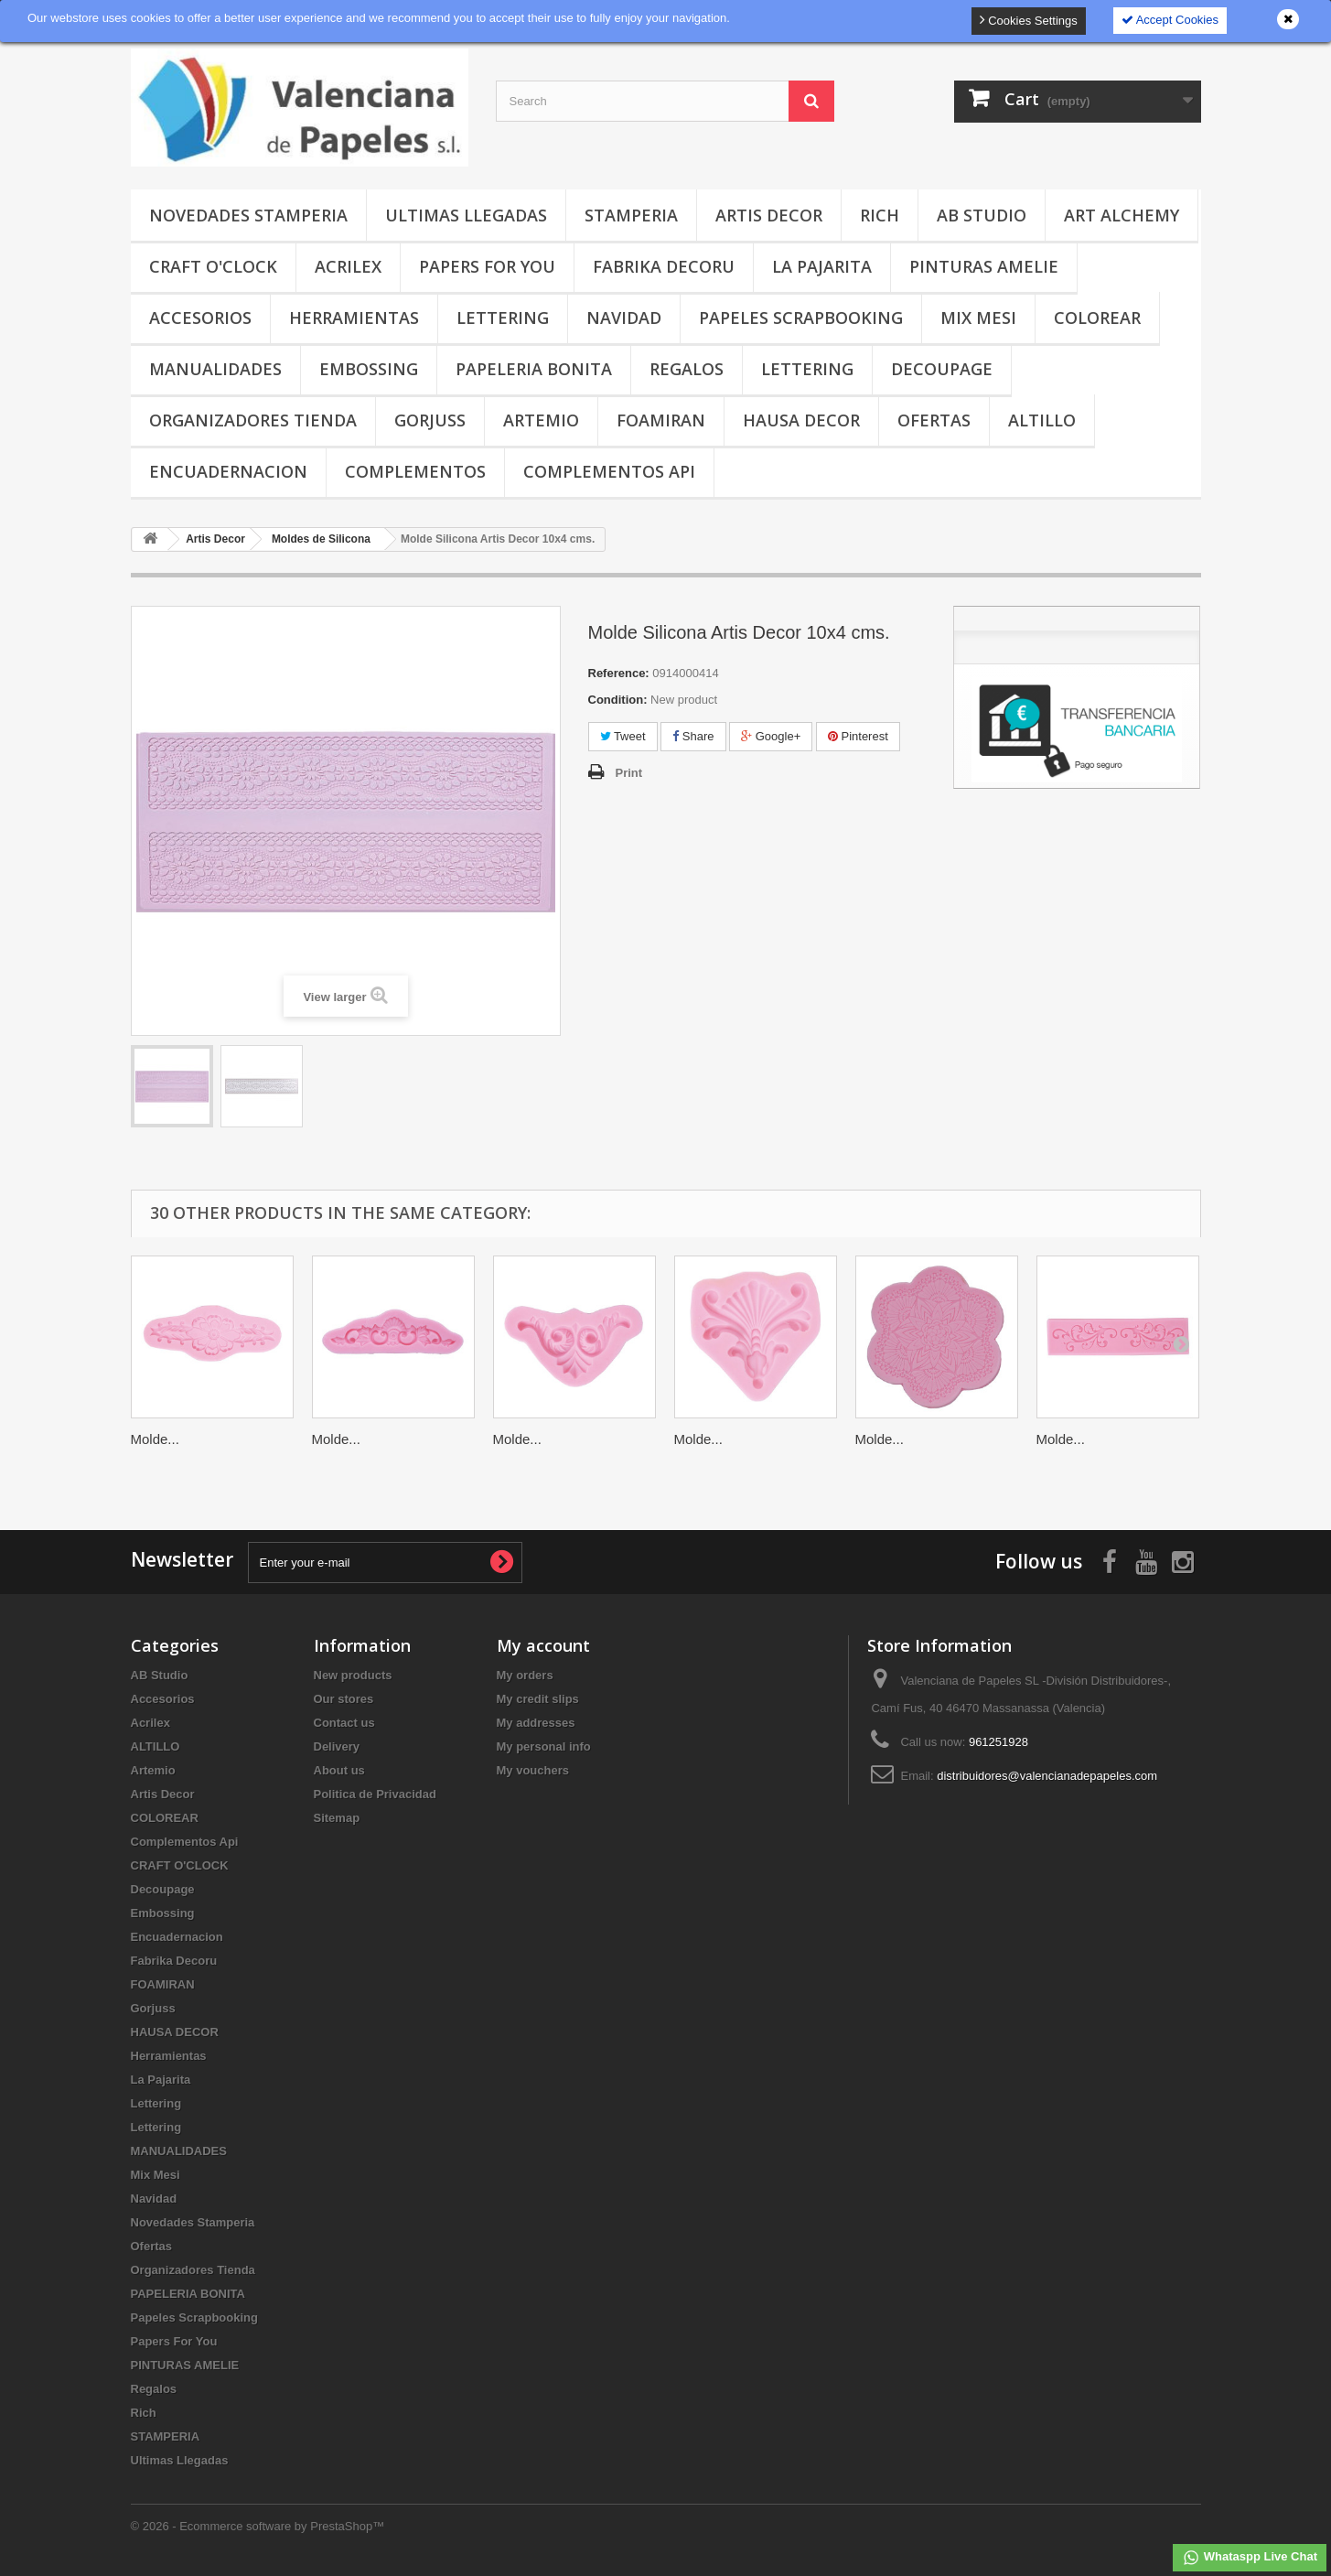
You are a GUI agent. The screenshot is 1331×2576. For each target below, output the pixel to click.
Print (629, 773)
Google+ (770, 736)
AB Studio (981, 215)
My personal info (544, 1746)
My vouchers (533, 1770)
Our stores (344, 1699)
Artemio (541, 420)
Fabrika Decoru (664, 266)
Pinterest (858, 736)
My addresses (536, 1723)
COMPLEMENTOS (415, 471)
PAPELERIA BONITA (534, 369)
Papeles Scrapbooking (801, 318)
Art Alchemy (1121, 215)
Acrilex (348, 266)
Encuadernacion (228, 471)
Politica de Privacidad (375, 1794)
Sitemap (337, 1818)
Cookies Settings (1029, 19)
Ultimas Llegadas (466, 215)
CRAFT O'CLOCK (213, 266)
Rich (879, 215)
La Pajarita (822, 266)
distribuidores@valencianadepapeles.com (1047, 1776)
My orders (525, 1675)
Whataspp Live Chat (1249, 2558)
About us (339, 1770)
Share (693, 736)
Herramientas (354, 318)
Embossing (368, 369)
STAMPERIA (631, 215)
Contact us (344, 1723)
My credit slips (538, 1699)
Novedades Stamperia (248, 215)
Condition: (618, 699)
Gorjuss (430, 420)
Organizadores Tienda (253, 420)
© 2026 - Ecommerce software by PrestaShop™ (258, 2526)
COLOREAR (1097, 318)
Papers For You (487, 266)
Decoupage (942, 369)
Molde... (155, 1439)
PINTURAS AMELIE (983, 266)
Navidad (623, 318)
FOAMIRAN (661, 420)
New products (353, 1675)
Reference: (618, 673)
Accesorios (200, 318)
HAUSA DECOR (801, 420)
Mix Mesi (978, 318)
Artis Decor (768, 215)
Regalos (686, 369)
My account (543, 1645)
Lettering (502, 318)
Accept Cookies (1170, 20)
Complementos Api (609, 471)
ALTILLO (1042, 420)
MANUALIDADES (215, 369)
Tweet (623, 736)
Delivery (337, 1746)
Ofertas (934, 420)
